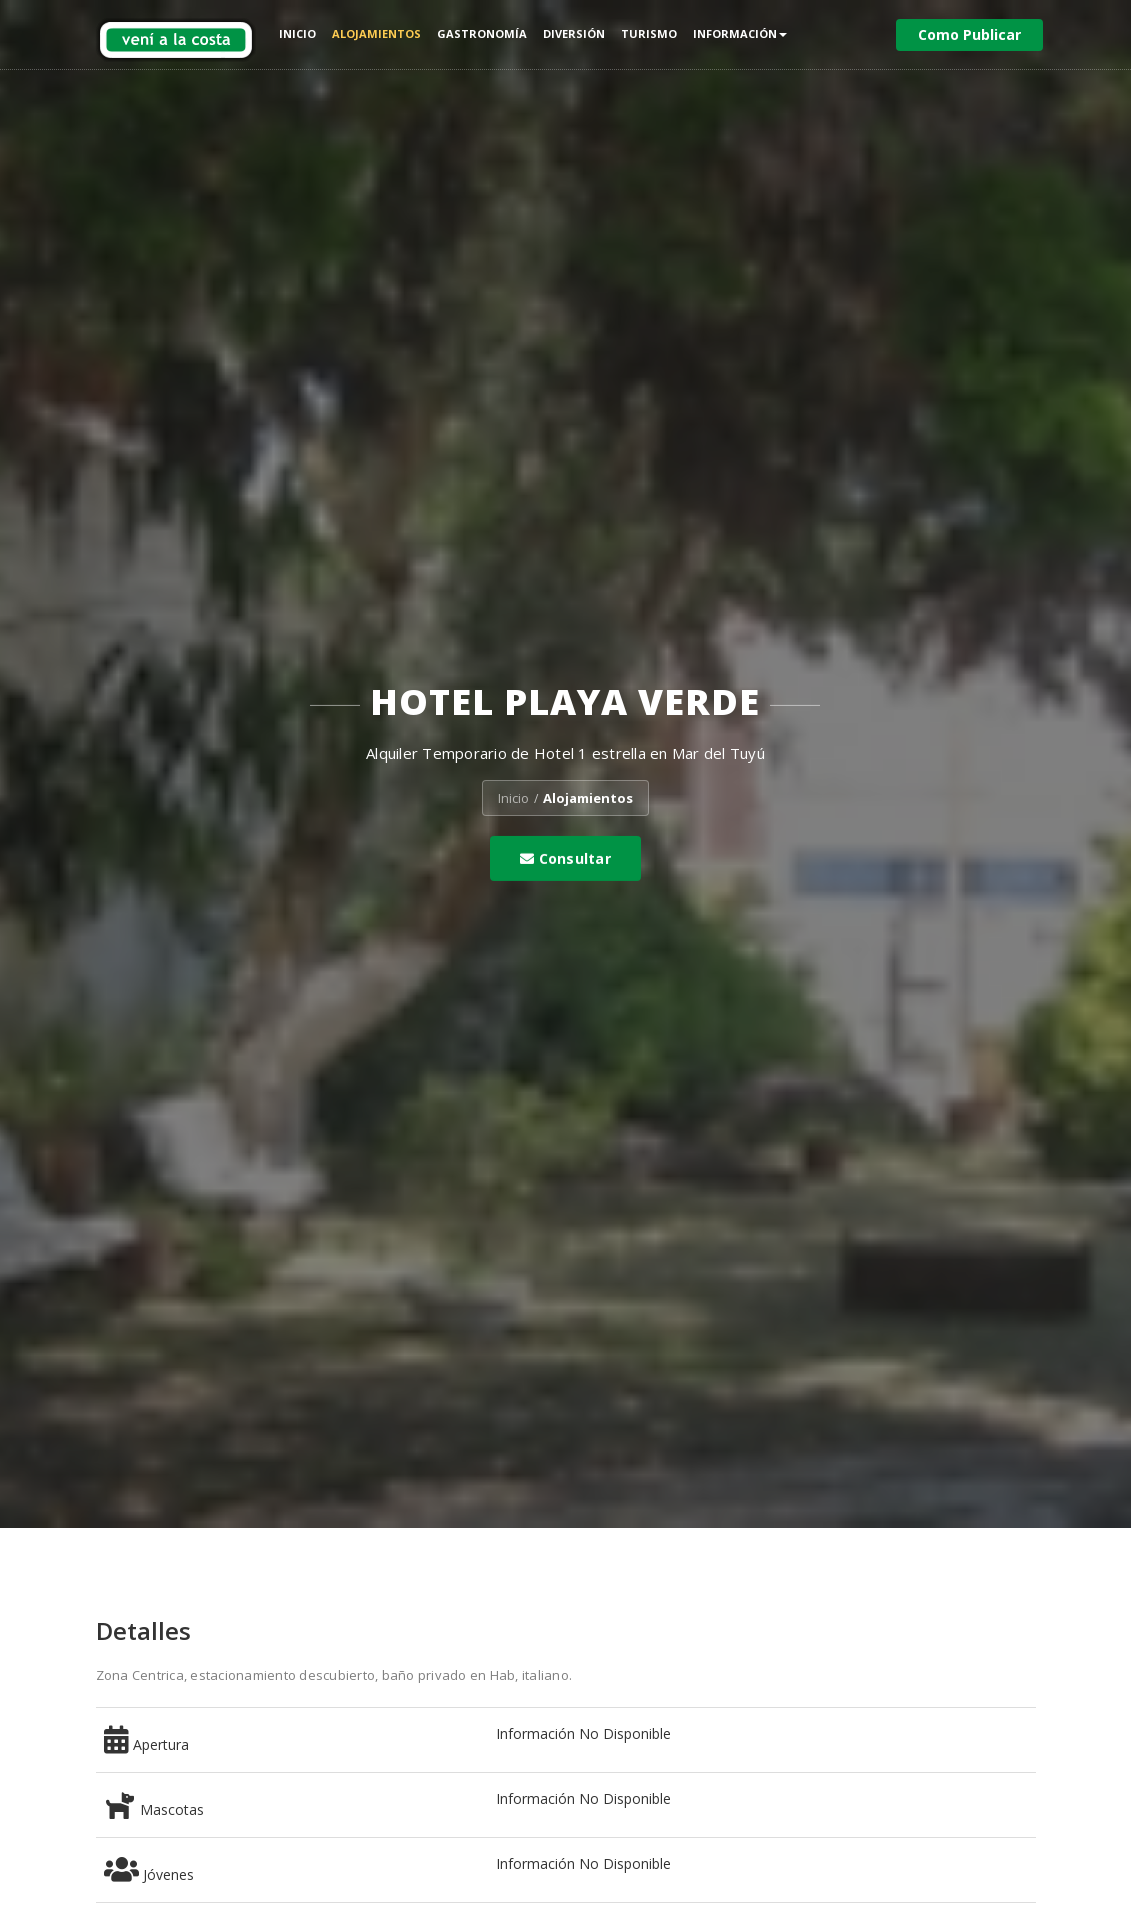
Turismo (649, 33)
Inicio (297, 33)
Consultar (565, 858)
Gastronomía (482, 33)
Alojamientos (376, 33)
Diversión (574, 33)
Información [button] (740, 33)
